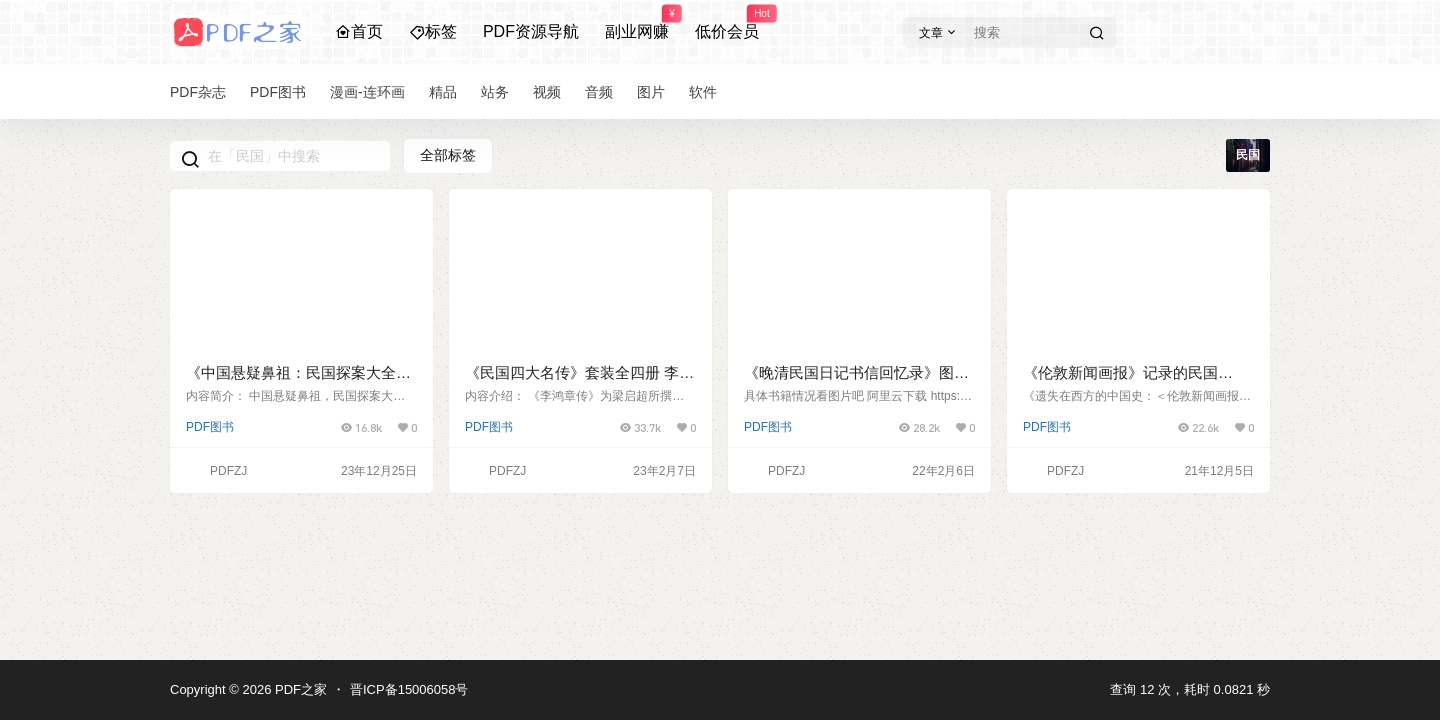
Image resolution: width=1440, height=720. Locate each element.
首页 (359, 31)
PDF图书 (210, 427)
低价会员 (727, 23)
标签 (433, 31)
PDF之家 (299, 689)
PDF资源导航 (531, 31)
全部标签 (448, 155)
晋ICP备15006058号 (409, 689)
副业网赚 (637, 23)
